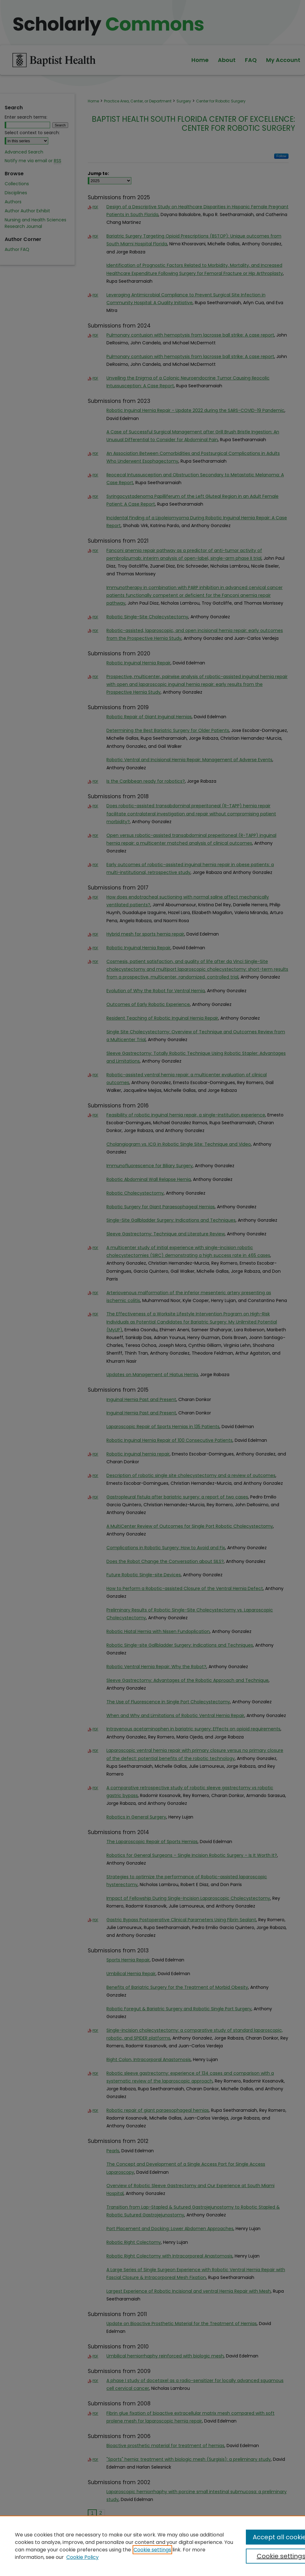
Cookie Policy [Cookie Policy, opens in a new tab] (82, 2557)
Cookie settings (152, 2549)
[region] (152, 2546)
